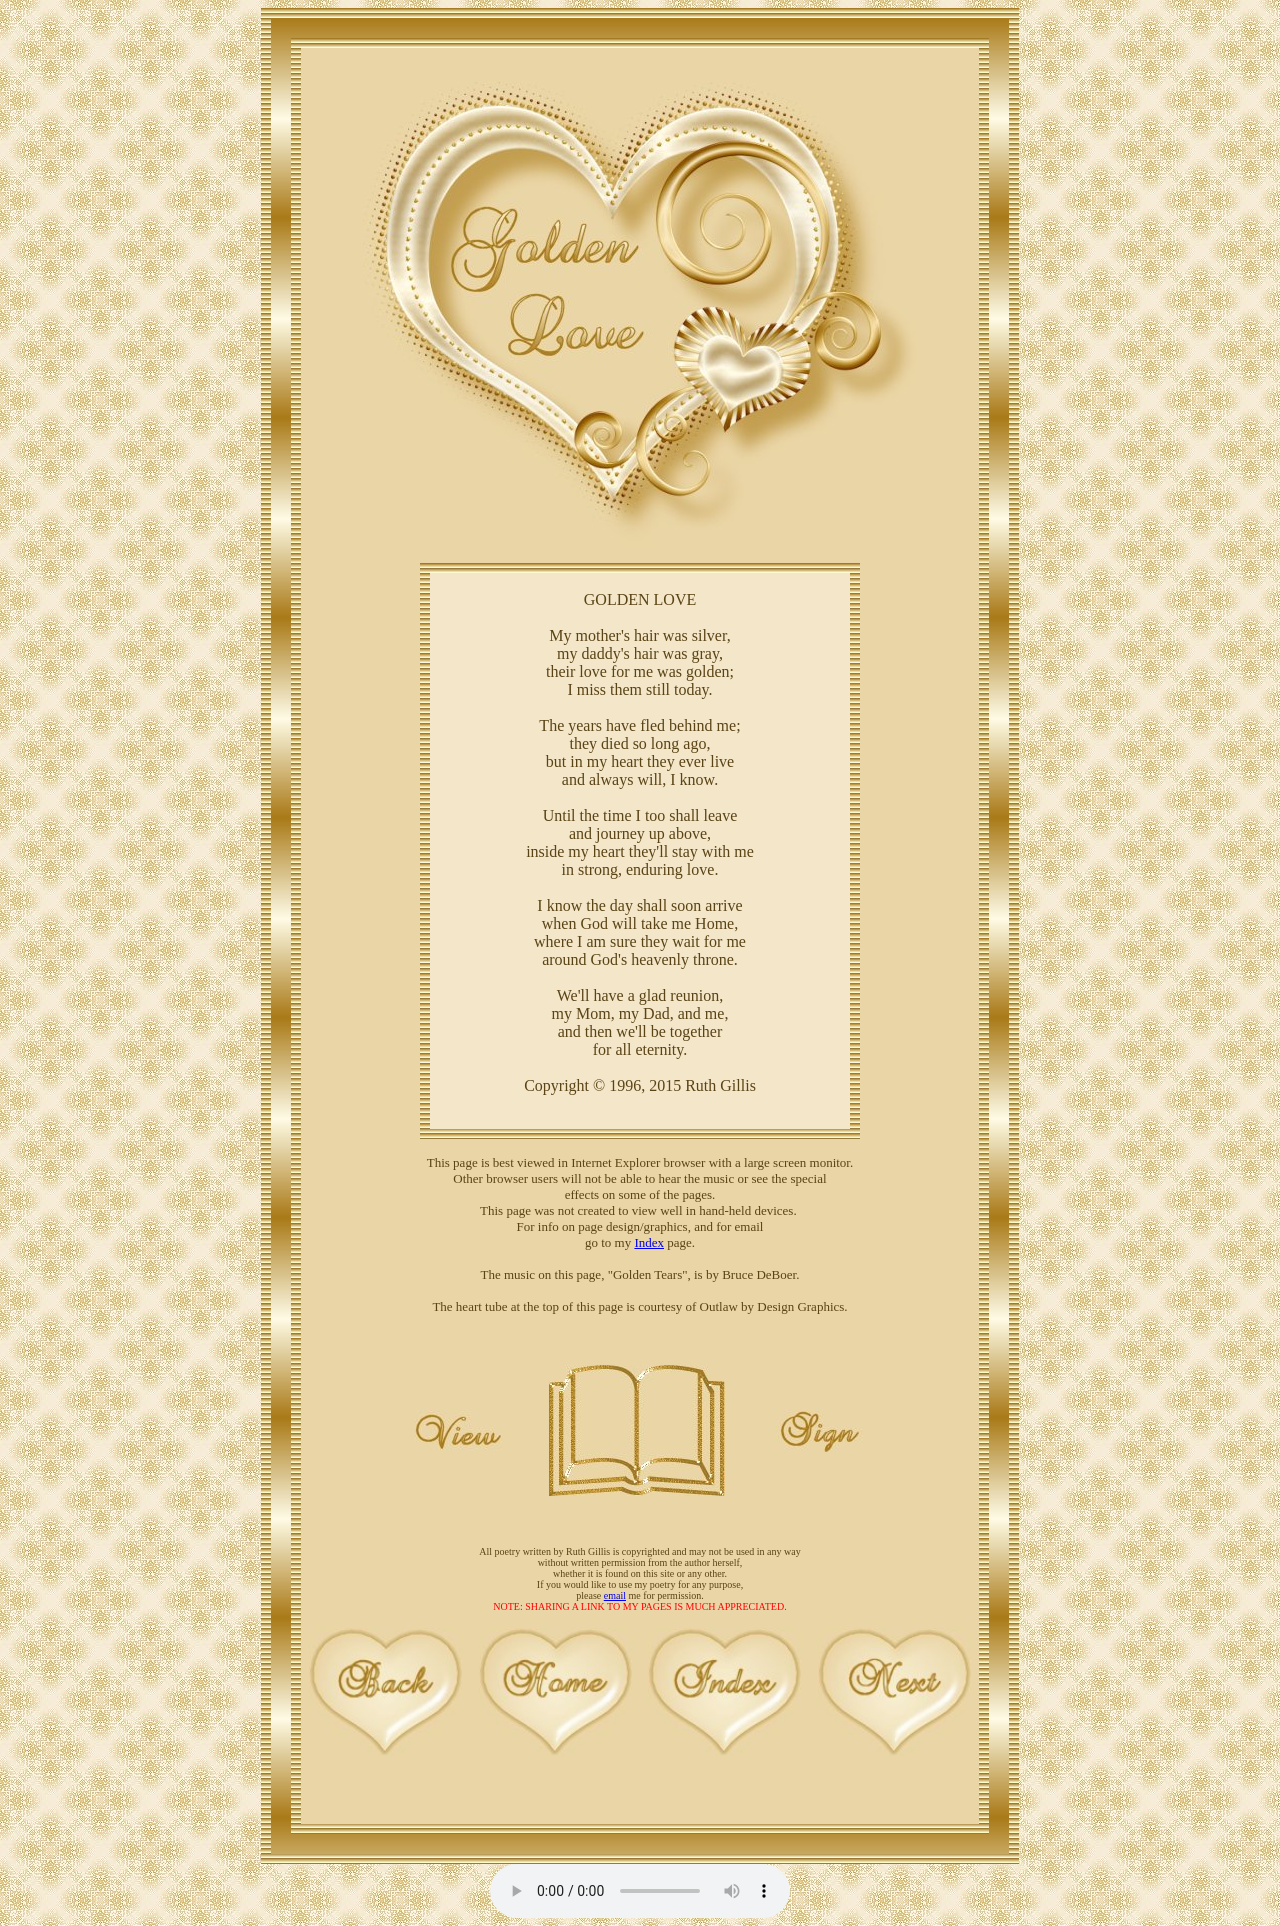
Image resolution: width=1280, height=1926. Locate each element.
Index (649, 1242)
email (615, 1595)
